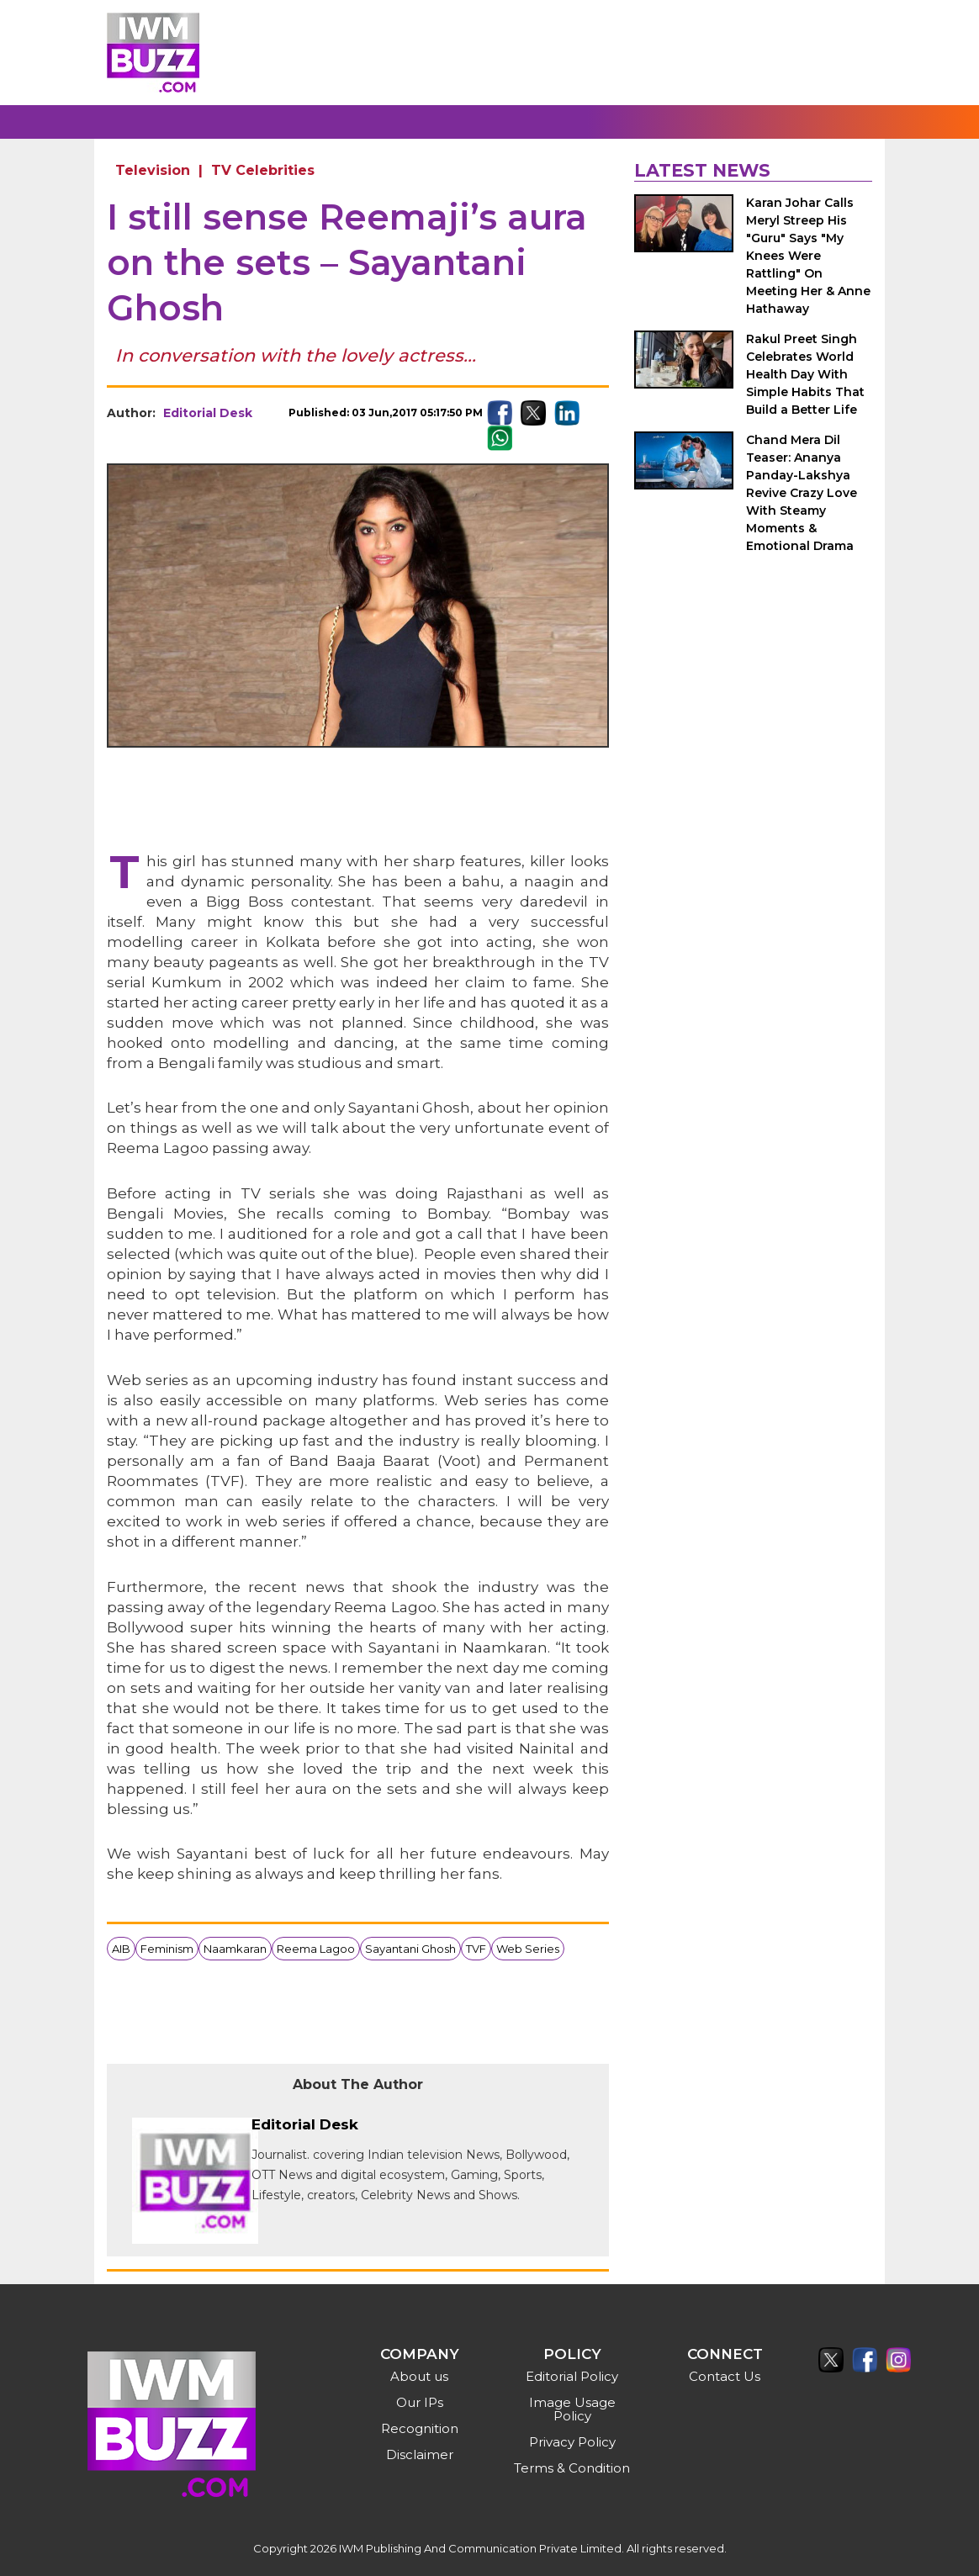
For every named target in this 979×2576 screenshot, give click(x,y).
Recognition (419, 2428)
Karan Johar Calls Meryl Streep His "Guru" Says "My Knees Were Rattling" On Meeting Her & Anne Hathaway (808, 255)
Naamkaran (235, 1948)
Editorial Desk (207, 413)
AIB (121, 1948)
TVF (476, 1948)
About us (419, 2376)
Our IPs (419, 2402)
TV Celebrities (263, 170)
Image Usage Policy (572, 2409)
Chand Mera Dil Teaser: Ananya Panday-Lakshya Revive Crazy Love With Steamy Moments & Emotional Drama (801, 492)
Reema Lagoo (316, 1948)
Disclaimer (419, 2454)
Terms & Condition (572, 2468)
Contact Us (724, 2376)
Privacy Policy (572, 2442)
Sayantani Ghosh (410, 1948)
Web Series (527, 1948)
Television (152, 170)
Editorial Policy (572, 2376)
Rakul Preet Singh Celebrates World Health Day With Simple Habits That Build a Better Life (805, 374)
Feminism (166, 1948)
